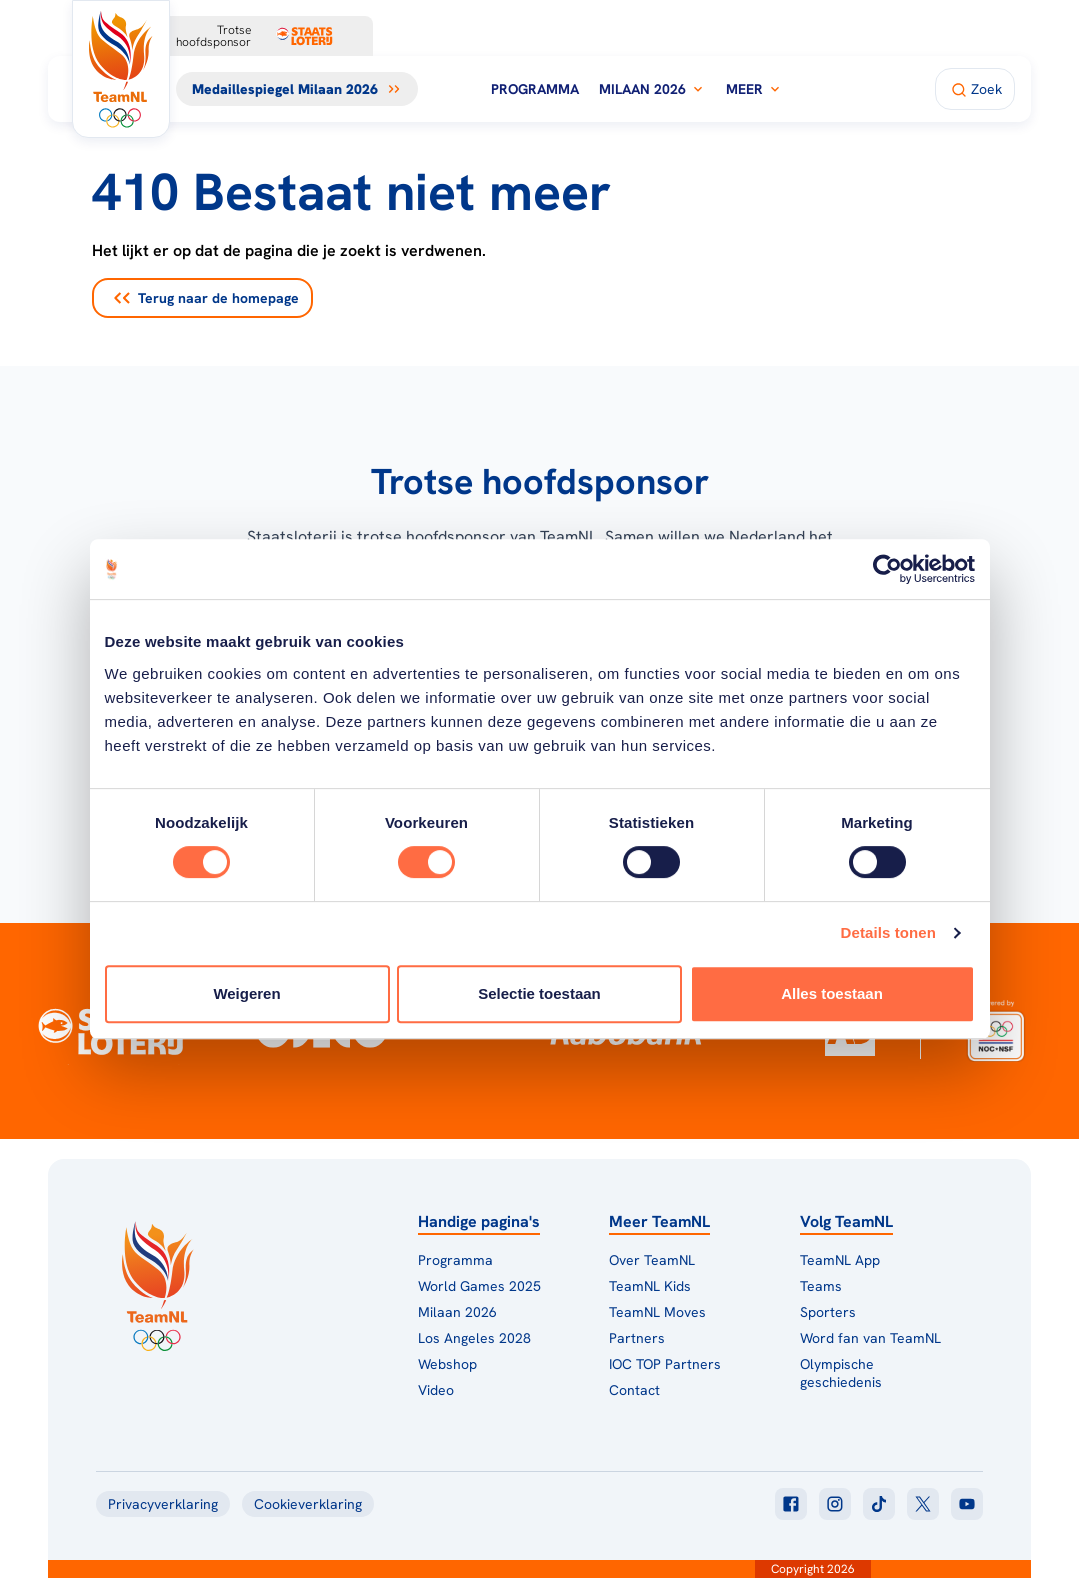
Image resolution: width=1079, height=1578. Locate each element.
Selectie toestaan (539, 993)
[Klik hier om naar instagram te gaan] (835, 1504)
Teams (821, 1286)
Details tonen (888, 932)
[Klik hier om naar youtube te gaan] (967, 1504)
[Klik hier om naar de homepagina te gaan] (121, 69)
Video (436, 1390)
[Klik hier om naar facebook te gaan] (791, 1504)
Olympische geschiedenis (841, 1373)
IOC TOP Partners (665, 1364)
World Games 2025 (479, 1286)
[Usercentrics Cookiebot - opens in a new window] (887, 569)
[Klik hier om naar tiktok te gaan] (879, 1504)
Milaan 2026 (652, 89)
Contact (634, 1390)
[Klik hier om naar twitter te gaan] (923, 1504)
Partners (637, 1338)
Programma (535, 89)
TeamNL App (840, 1260)
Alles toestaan (832, 993)
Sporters (828, 1312)
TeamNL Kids (650, 1286)
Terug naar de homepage (206, 298)
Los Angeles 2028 (474, 1338)
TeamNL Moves (657, 1312)
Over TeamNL (652, 1260)
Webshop (447, 1364)
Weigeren (246, 993)
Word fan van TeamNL (870, 1338)
